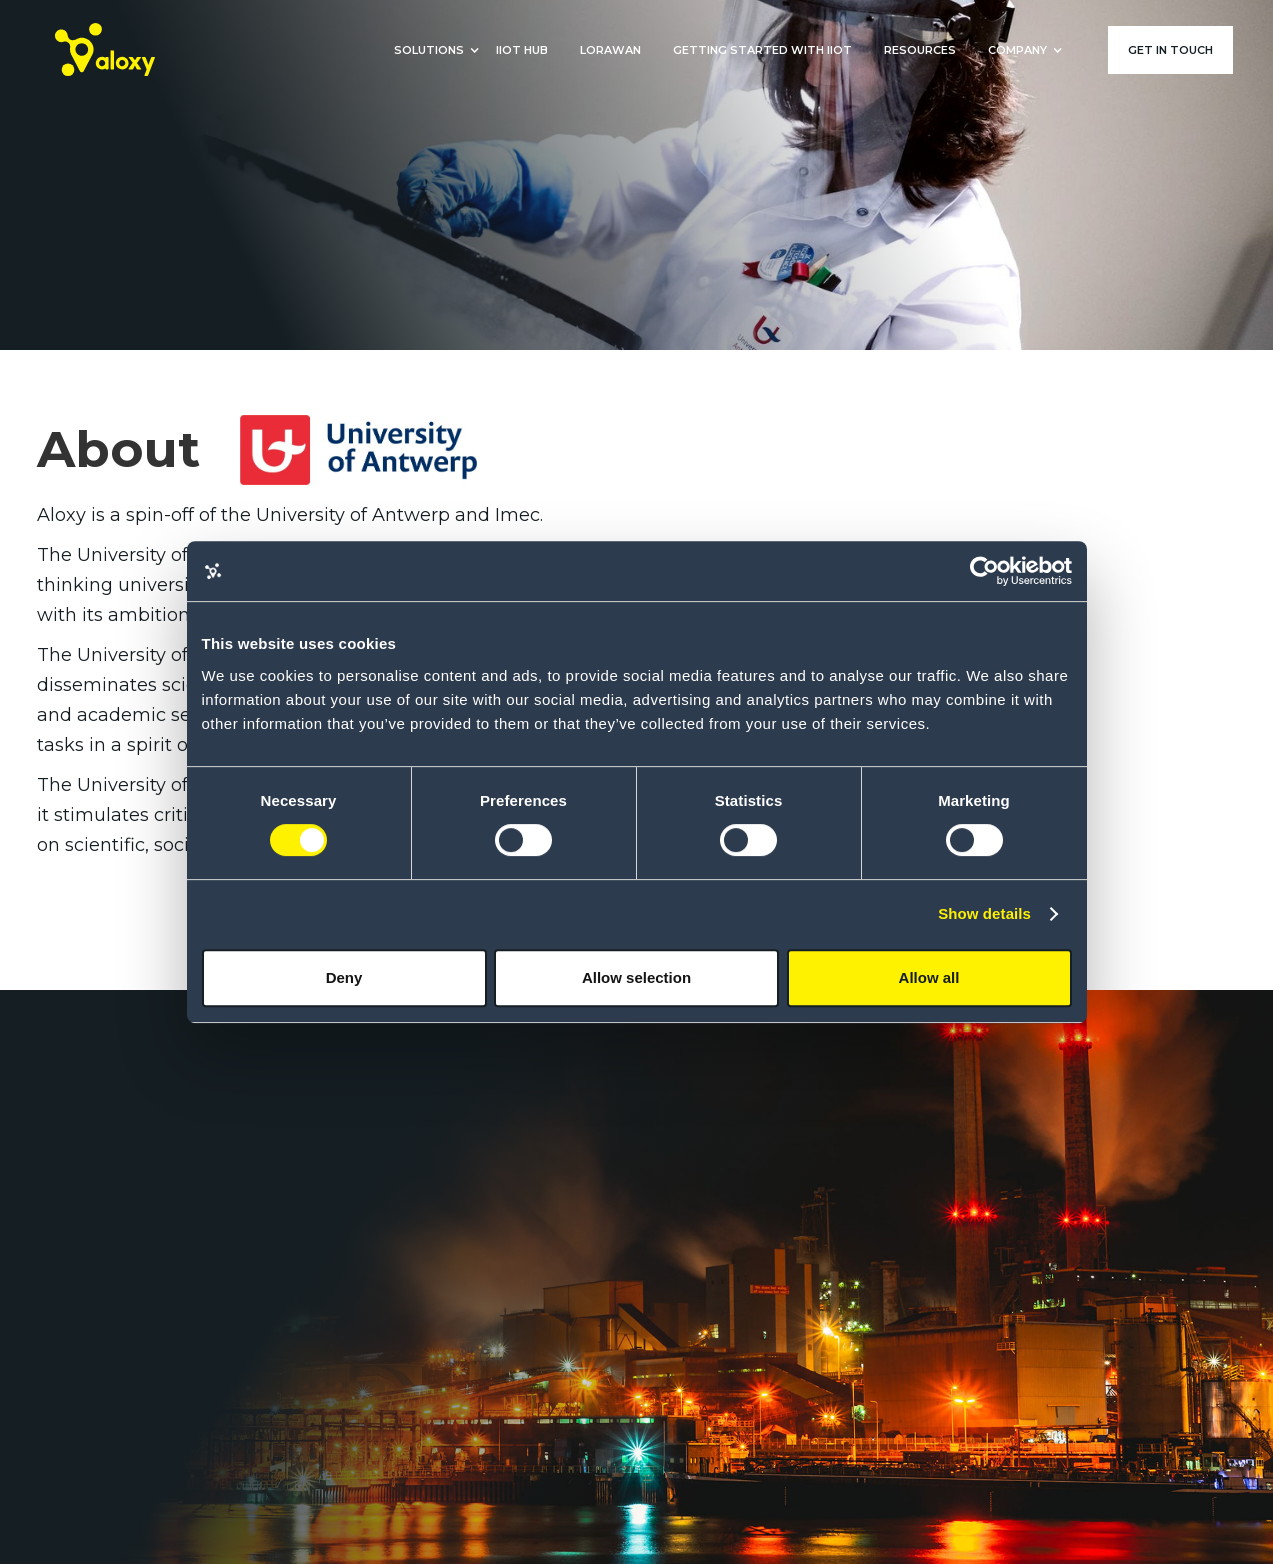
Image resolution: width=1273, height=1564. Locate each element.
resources (920, 50)
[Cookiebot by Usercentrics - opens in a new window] (984, 571)
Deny (344, 977)
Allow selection (636, 977)
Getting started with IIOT (762, 50)
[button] (429, 50)
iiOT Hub (522, 50)
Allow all (929, 977)
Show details (984, 913)
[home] (105, 49)
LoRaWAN (610, 50)
